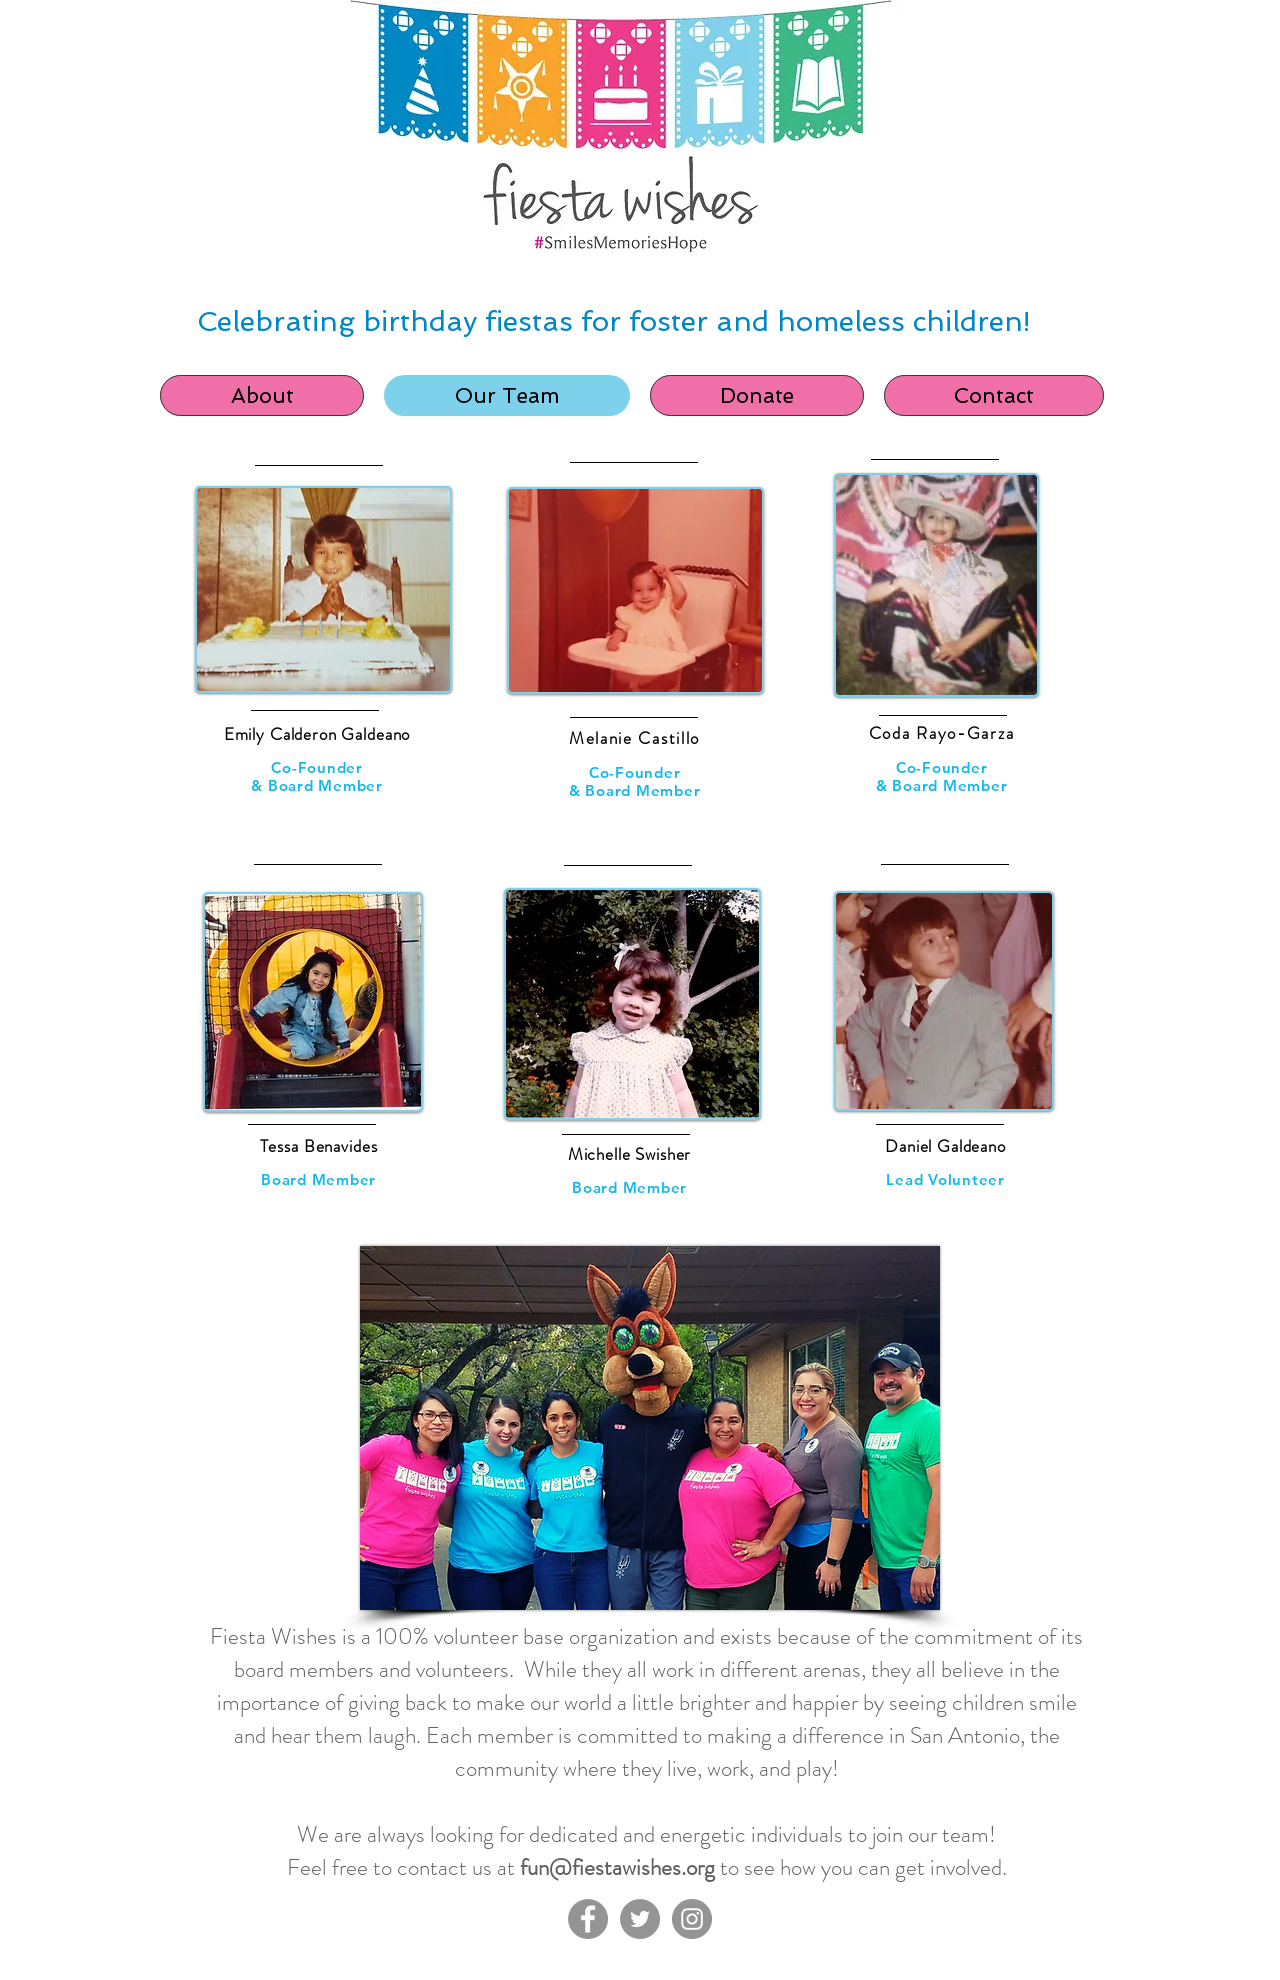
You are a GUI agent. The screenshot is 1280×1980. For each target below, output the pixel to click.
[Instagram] (692, 1919)
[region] (320, 666)
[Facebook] (588, 1919)
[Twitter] (640, 1919)
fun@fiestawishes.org (617, 1867)
